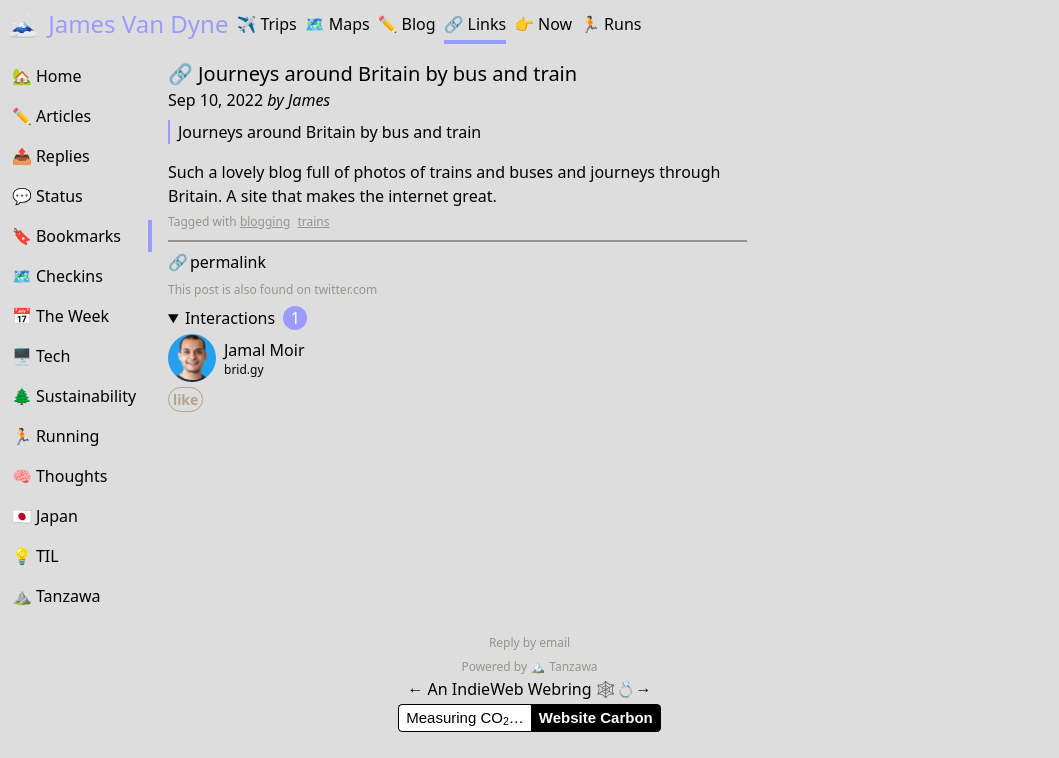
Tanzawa (563, 666)
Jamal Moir (264, 350)
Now (543, 24)
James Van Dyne (118, 23)
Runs (610, 24)
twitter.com (345, 289)
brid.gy (244, 370)
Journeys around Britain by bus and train (387, 73)
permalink (217, 262)
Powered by (495, 666)
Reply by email (529, 642)
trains (313, 221)
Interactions (246, 318)
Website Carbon (596, 717)
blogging (265, 221)
